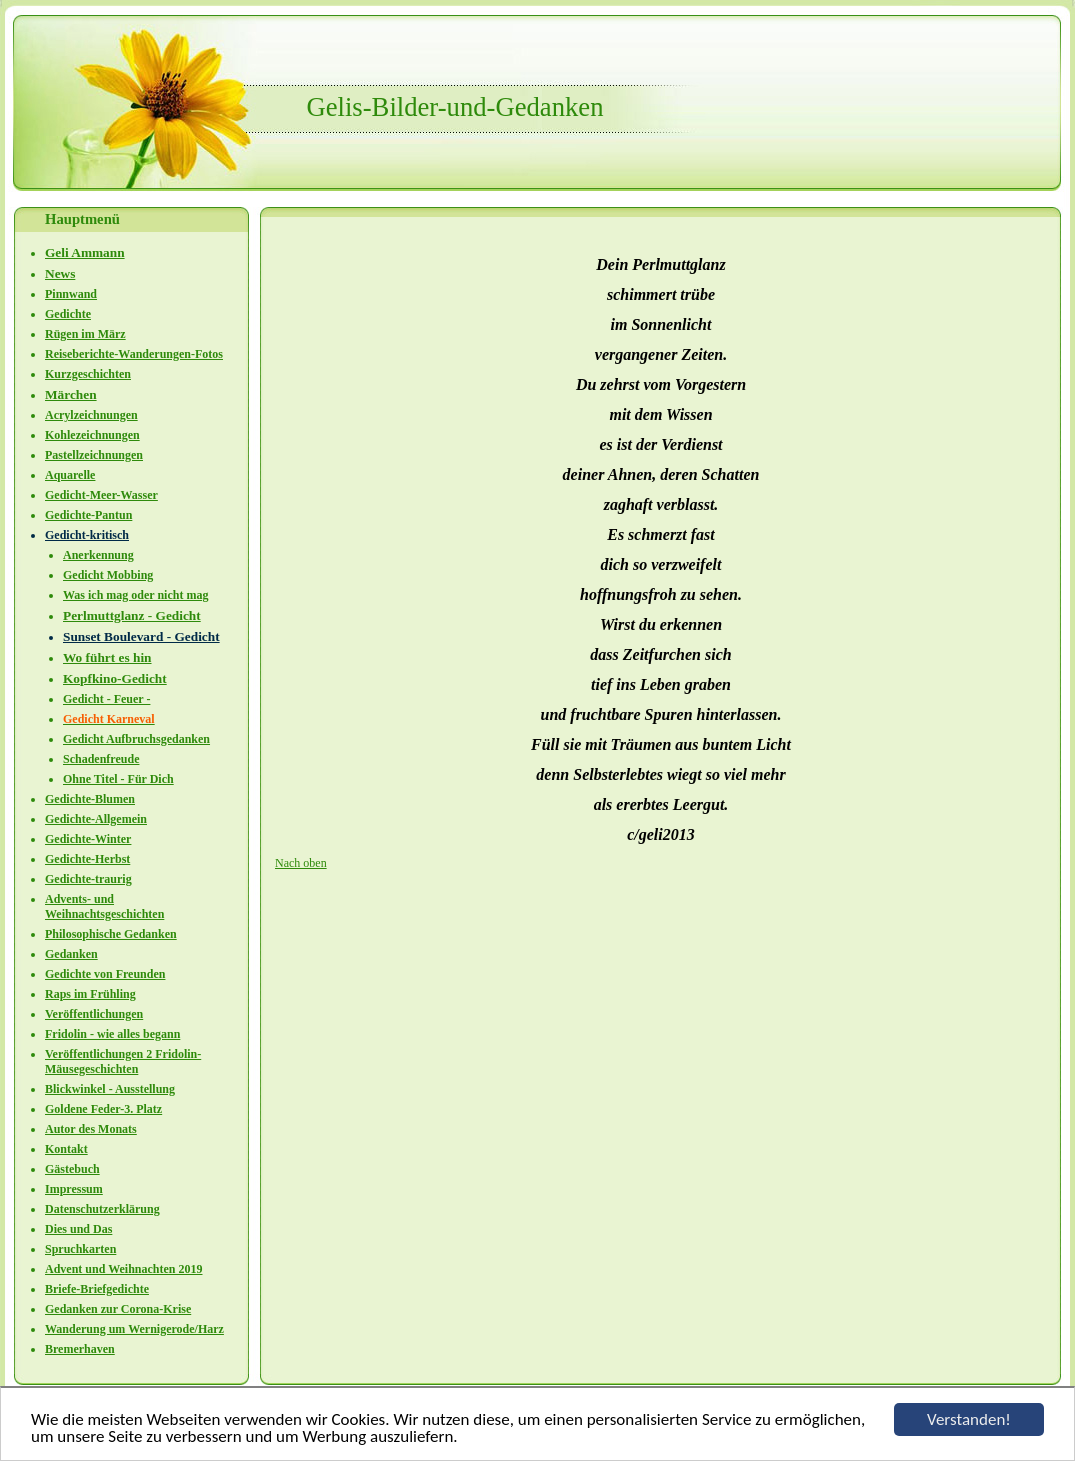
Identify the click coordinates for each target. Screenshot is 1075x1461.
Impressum (74, 1189)
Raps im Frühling (90, 994)
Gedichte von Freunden (105, 974)
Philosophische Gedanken (111, 934)
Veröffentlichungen (94, 1014)
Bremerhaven (80, 1349)
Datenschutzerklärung (102, 1209)
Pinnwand (71, 294)
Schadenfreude (101, 759)
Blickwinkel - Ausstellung (110, 1089)
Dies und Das (78, 1229)
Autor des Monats (91, 1129)
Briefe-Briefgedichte (97, 1289)
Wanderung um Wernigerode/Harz (134, 1329)
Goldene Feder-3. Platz (103, 1109)
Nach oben (301, 863)
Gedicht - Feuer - (106, 699)
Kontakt (66, 1149)
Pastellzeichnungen (94, 455)
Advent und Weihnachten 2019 (123, 1269)
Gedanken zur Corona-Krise (118, 1309)
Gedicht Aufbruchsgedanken (136, 739)
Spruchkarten (80, 1249)
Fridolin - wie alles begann (112, 1034)
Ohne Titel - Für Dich (118, 779)
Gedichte (68, 314)
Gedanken (71, 954)
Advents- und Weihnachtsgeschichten (104, 906)
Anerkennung (98, 555)
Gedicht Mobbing (108, 575)
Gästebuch (72, 1169)
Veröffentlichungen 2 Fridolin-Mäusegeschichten (123, 1061)
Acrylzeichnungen (91, 415)
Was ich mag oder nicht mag (135, 595)
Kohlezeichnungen (92, 435)
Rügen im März (85, 334)
